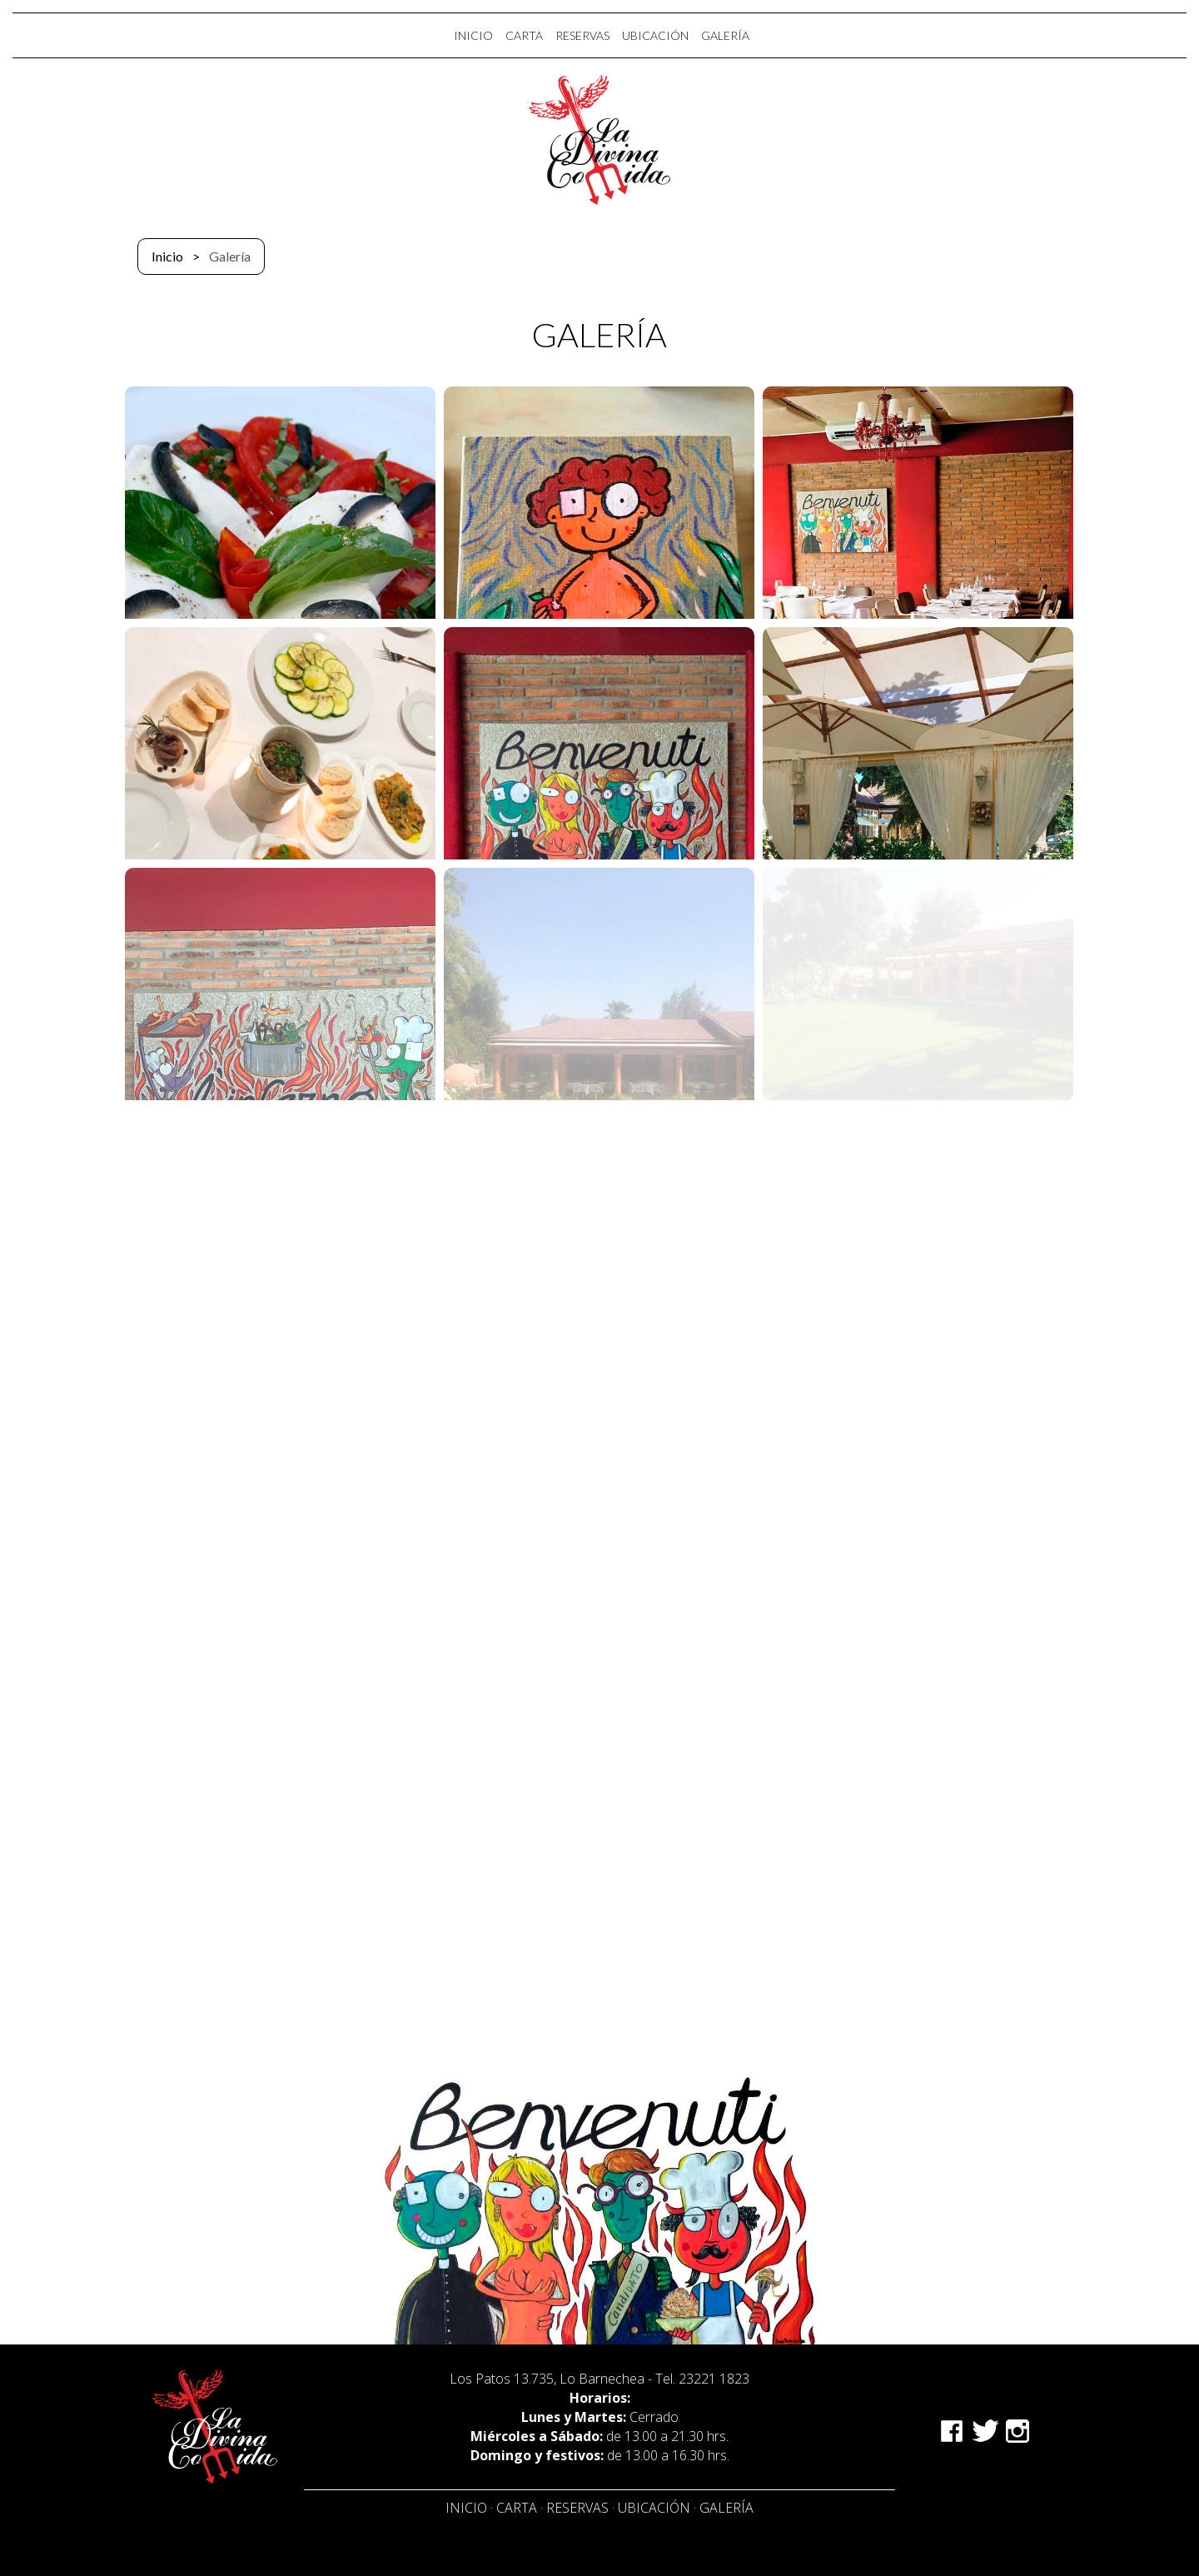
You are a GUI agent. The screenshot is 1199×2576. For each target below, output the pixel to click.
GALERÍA (725, 35)
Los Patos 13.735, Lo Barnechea (547, 2378)
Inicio (167, 256)
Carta (516, 2508)
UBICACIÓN (655, 35)
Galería (726, 2508)
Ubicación (654, 2508)
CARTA (524, 35)
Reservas (577, 2508)
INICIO (473, 35)
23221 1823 (714, 2378)
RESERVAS (582, 35)
